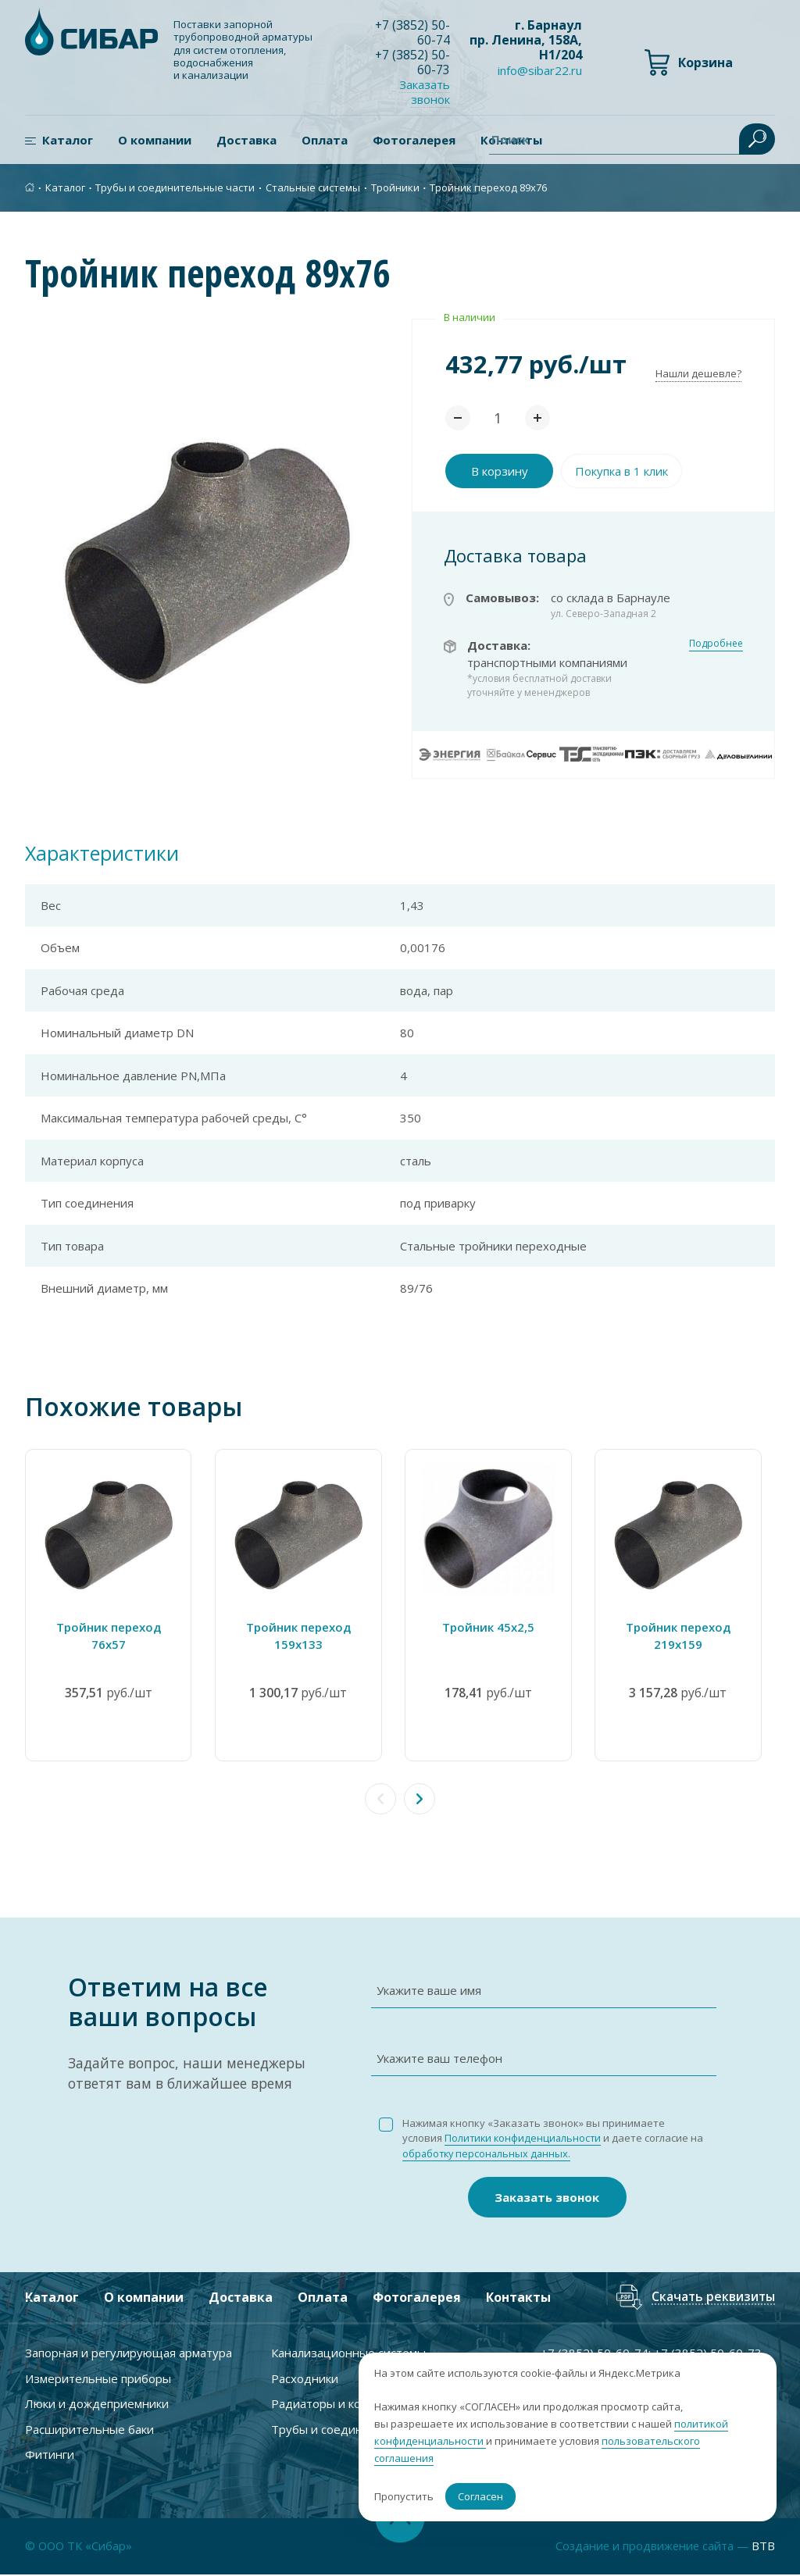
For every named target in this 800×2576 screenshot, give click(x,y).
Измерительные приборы (98, 2379)
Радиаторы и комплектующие (356, 2404)
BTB (763, 2547)
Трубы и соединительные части (175, 188)
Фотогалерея (414, 140)
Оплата (325, 140)
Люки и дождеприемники (97, 2404)
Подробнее (716, 644)
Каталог (67, 140)
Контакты (518, 2298)
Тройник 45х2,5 (497, 1628)
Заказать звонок (425, 92)
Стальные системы (313, 188)
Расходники (304, 2379)
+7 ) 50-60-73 (413, 62)
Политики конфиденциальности (525, 2139)
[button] (419, 1799)
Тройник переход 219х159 (690, 1637)
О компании (154, 140)
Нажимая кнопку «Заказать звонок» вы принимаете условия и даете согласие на (547, 2139)
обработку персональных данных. (503, 2154)
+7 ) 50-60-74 (413, 32)
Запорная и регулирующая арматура (128, 2353)
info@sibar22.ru (540, 71)
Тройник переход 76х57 (110, 1628)
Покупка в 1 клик (621, 472)
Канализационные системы (348, 2353)
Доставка (246, 140)
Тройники (395, 188)
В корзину (499, 472)
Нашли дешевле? (698, 374)
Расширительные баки (89, 2430)
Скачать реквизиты (712, 2297)
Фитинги (49, 2455)
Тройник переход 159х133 (303, 1637)
